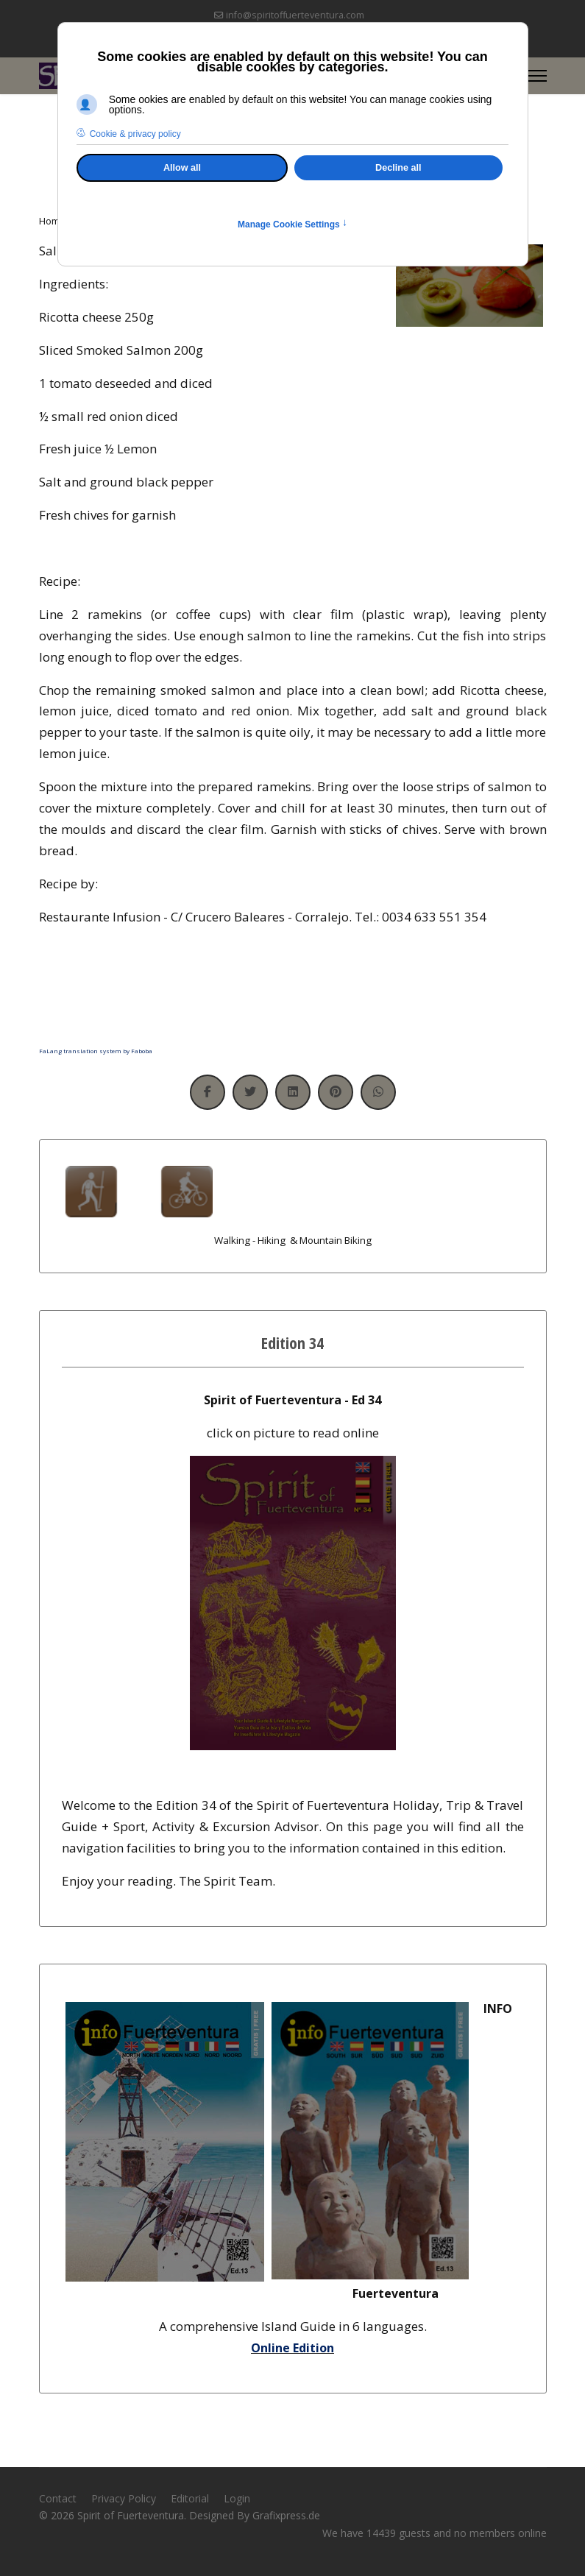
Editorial (190, 2498)
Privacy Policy (123, 2498)
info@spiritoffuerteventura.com (295, 15)
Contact (58, 2498)
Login (237, 2498)
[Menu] (537, 75)
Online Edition (292, 2348)
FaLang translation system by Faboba (95, 1051)
